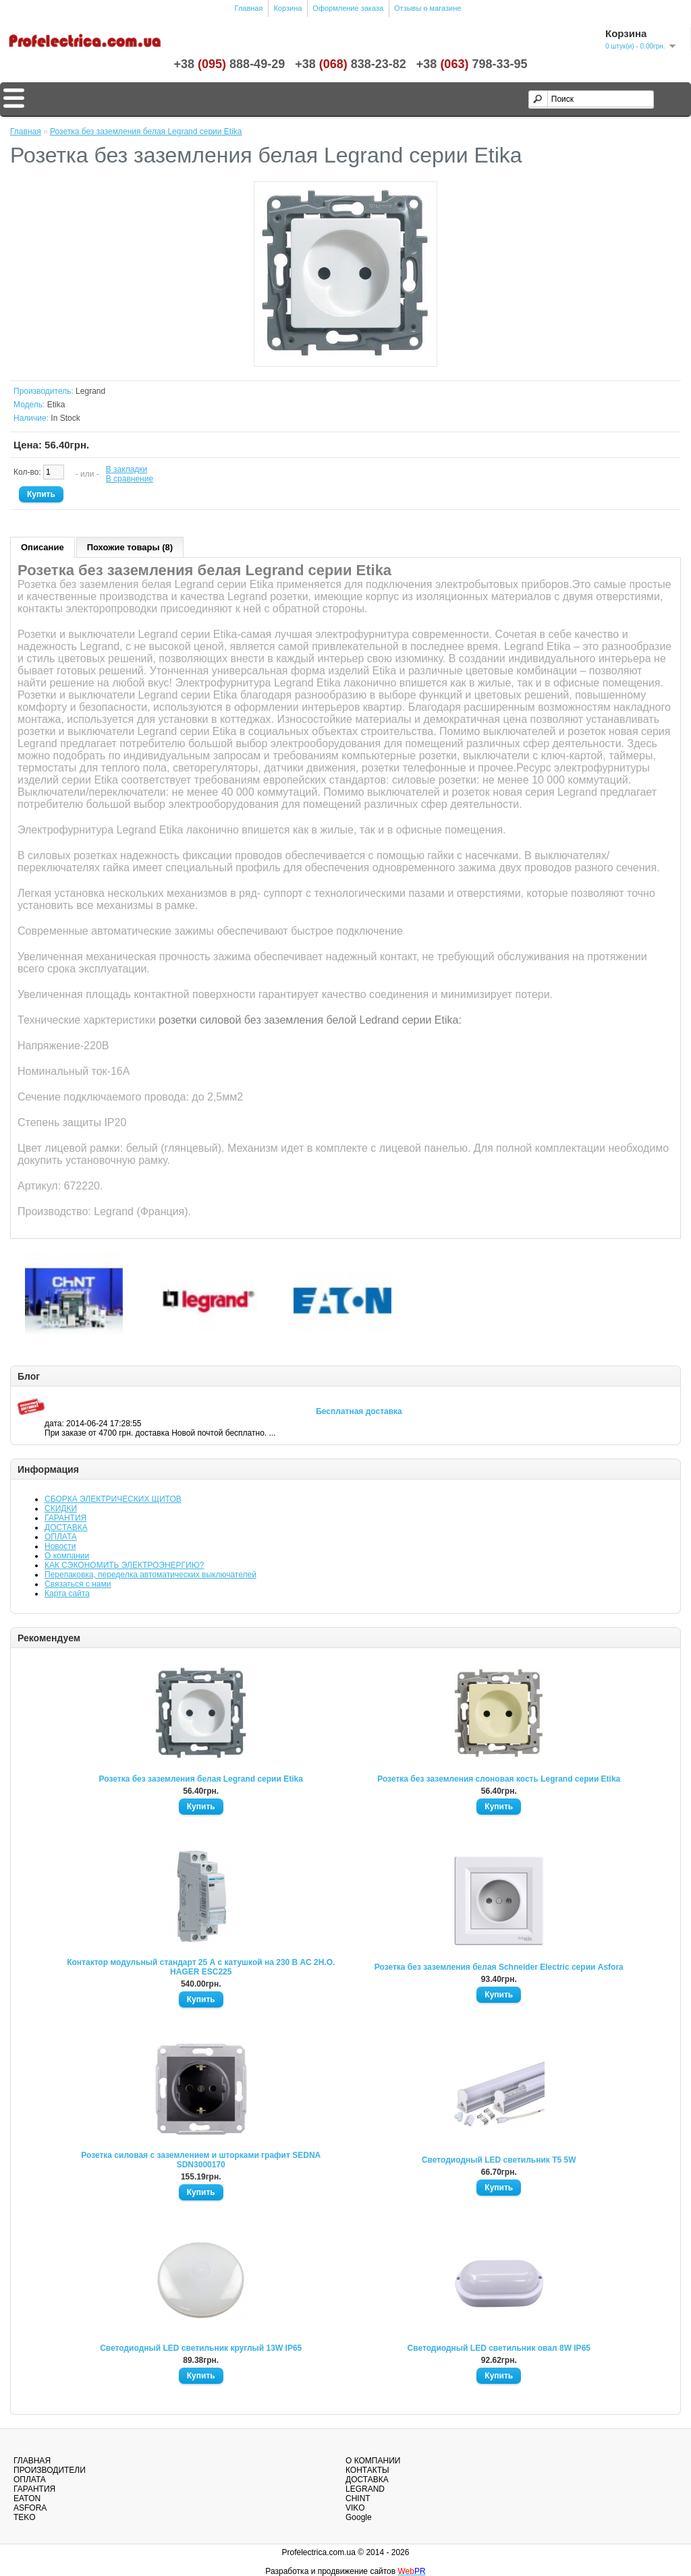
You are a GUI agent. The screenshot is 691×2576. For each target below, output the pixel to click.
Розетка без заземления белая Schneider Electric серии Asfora (499, 1967)
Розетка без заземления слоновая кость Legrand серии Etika (498, 1779)
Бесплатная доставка (359, 1411)
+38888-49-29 (229, 64)
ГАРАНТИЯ (65, 1518)
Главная (249, 8)
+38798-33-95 (472, 64)
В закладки (127, 469)
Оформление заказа (347, 8)
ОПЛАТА (61, 1537)
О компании (67, 1555)
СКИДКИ (61, 1508)
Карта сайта (67, 1593)
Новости (60, 1546)
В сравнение (129, 479)
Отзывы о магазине (427, 8)
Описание (42, 547)
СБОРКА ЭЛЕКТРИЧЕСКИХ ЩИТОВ (113, 1499)
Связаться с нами (78, 1584)
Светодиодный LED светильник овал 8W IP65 (499, 2348)
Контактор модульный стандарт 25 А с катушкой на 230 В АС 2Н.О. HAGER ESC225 (201, 1967)
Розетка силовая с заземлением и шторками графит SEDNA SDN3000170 (201, 2159)
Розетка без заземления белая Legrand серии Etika (201, 1779)
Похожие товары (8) (130, 547)
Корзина (287, 8)
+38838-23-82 (350, 64)
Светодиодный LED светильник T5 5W (499, 2160)
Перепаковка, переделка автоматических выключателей (150, 1574)
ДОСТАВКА (66, 1527)
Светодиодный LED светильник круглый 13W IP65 (201, 2348)
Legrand (90, 391)
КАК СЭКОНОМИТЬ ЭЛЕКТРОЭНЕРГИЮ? (124, 1565)
